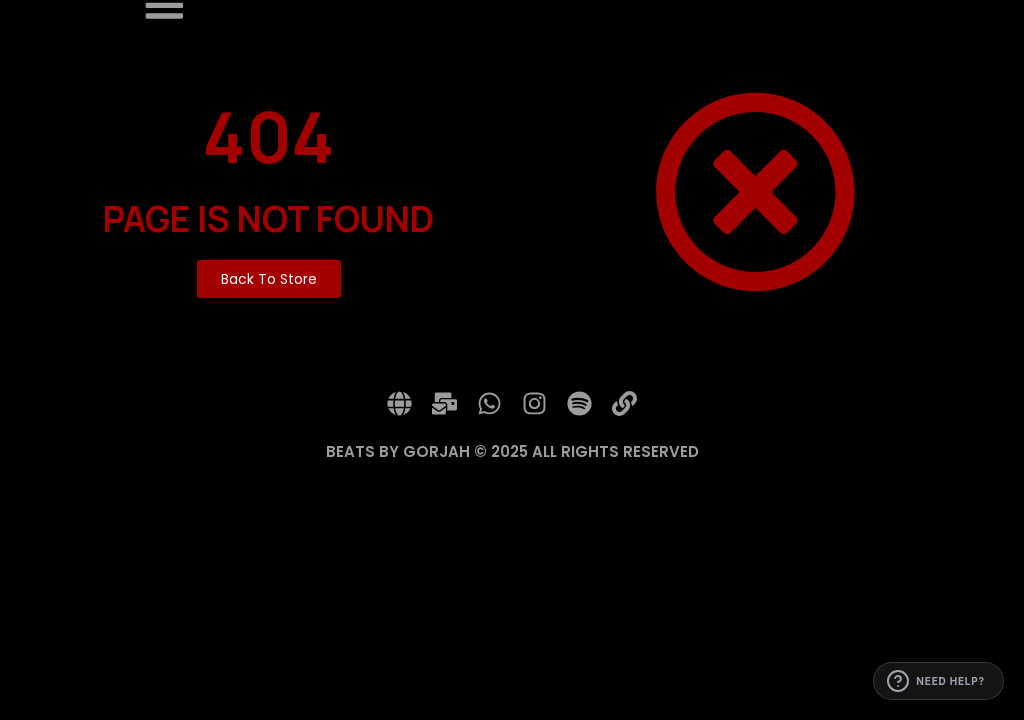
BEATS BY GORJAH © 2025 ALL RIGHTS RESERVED (512, 451)
